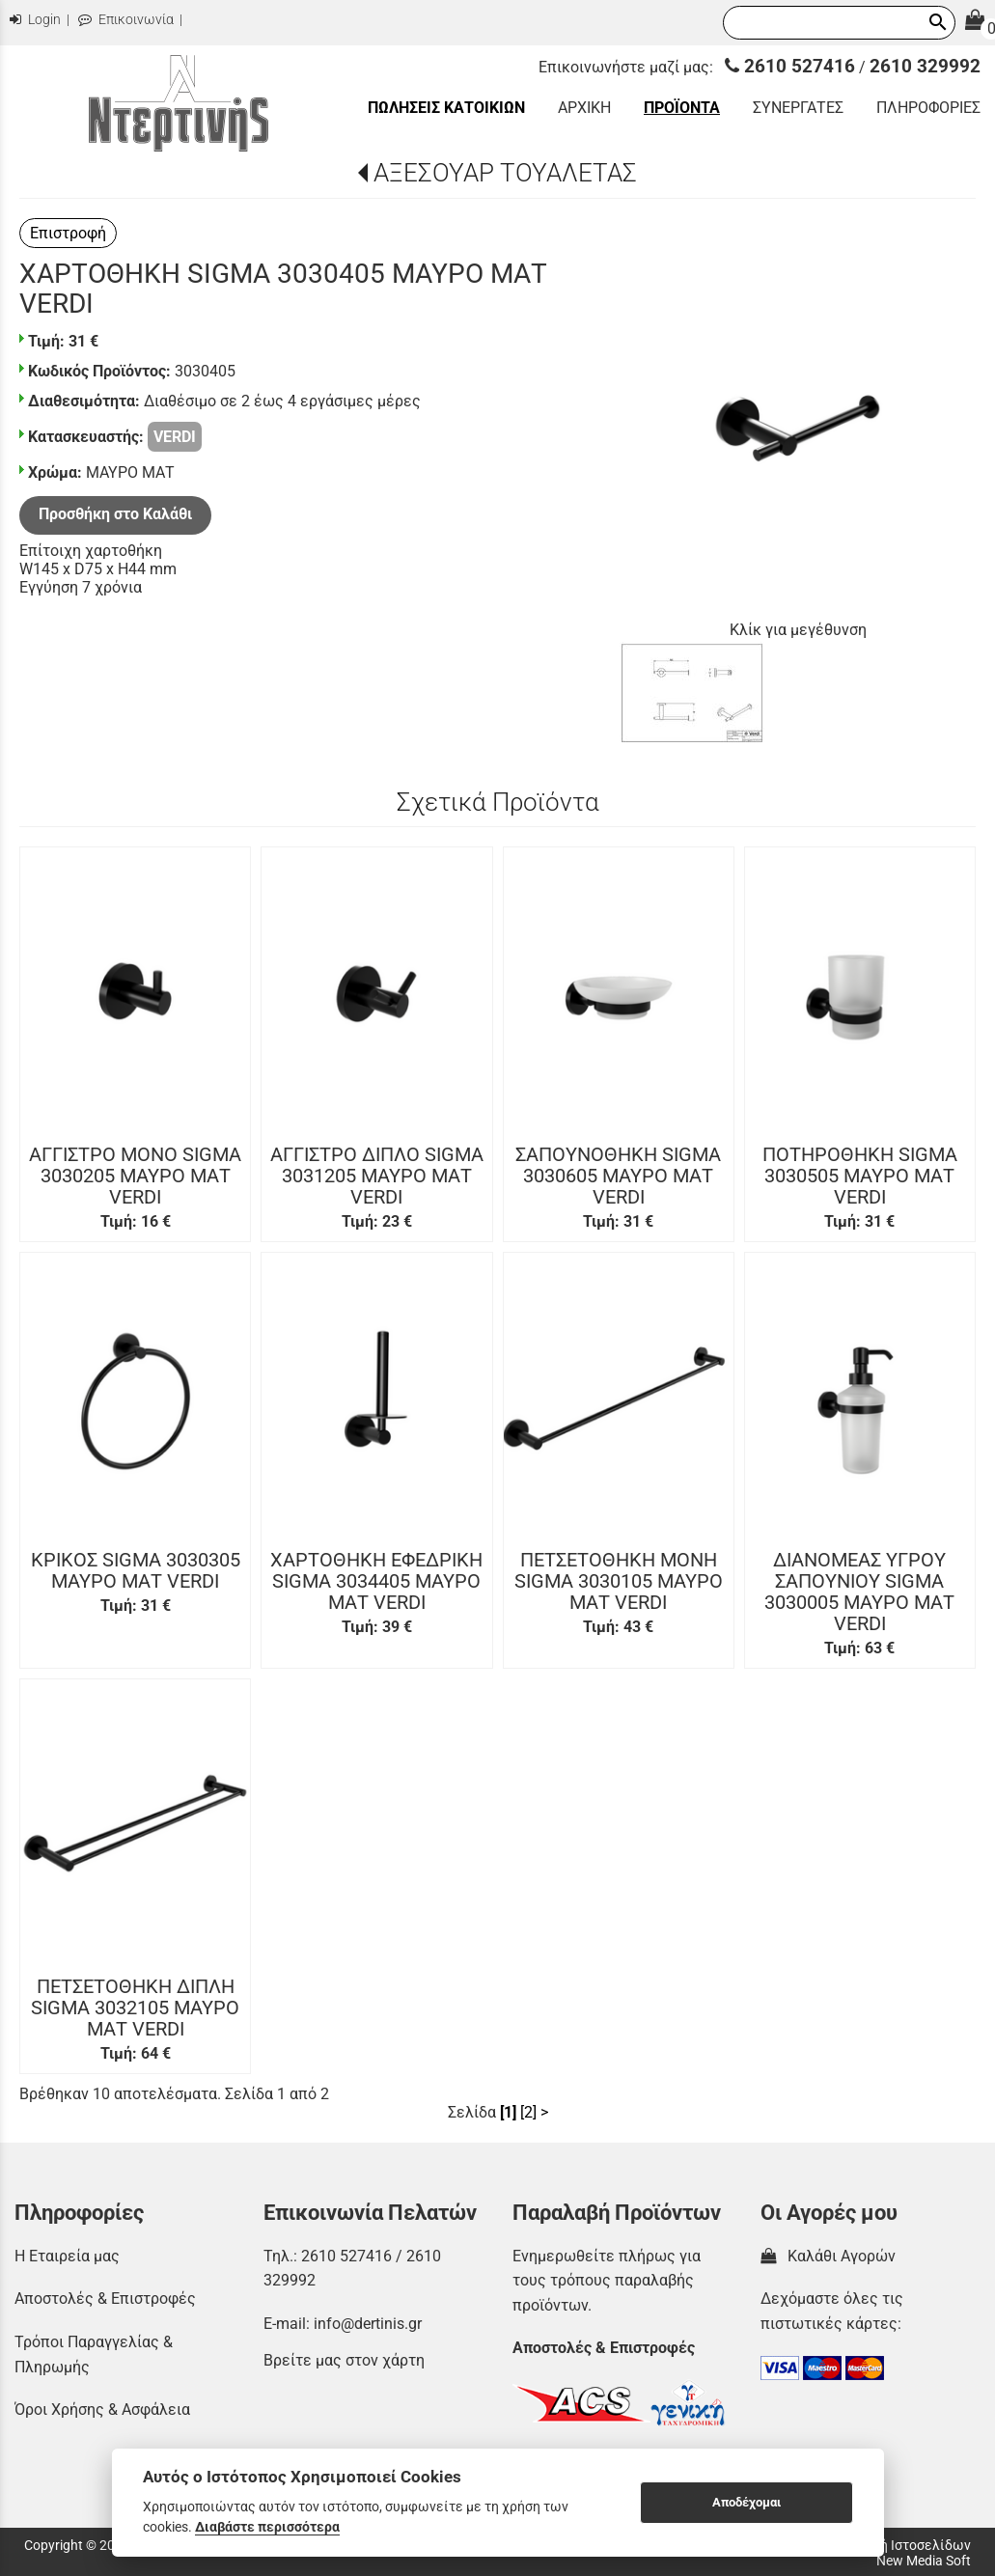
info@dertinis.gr (368, 2323)
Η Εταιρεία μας (67, 2256)
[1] (508, 2112)
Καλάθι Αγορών (828, 2256)
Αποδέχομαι (746, 2502)
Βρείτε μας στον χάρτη (344, 2360)
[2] (528, 2112)
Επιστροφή (68, 233)
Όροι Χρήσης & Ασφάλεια (102, 2409)
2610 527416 (790, 66)
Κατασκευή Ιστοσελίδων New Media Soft (894, 2552)
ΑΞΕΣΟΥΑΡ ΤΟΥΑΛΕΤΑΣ (505, 172)
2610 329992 (925, 66)
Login (35, 20)
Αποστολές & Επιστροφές (105, 2298)
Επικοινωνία (126, 20)
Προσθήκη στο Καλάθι (115, 514)
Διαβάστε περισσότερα (267, 2526)
